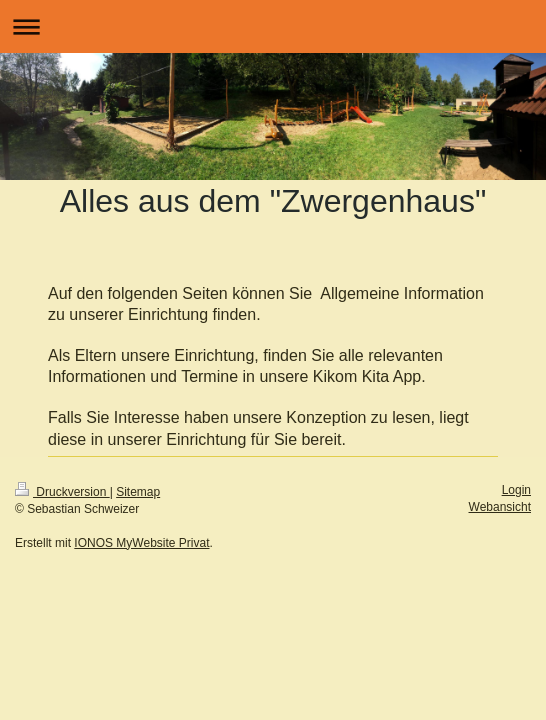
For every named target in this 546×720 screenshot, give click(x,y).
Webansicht (500, 507)
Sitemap (138, 492)
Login (516, 490)
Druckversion (62, 492)
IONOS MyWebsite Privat (141, 543)
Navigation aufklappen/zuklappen (273, 26)
